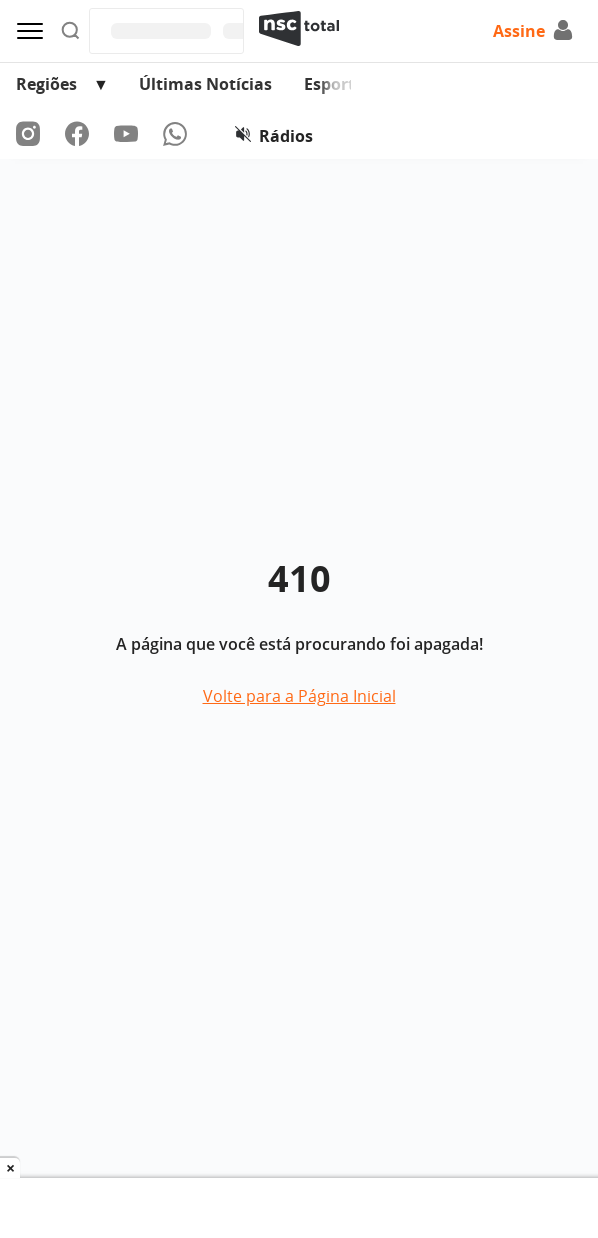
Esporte (334, 84)
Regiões (46, 84)
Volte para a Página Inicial (299, 696)
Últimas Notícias (205, 84)
